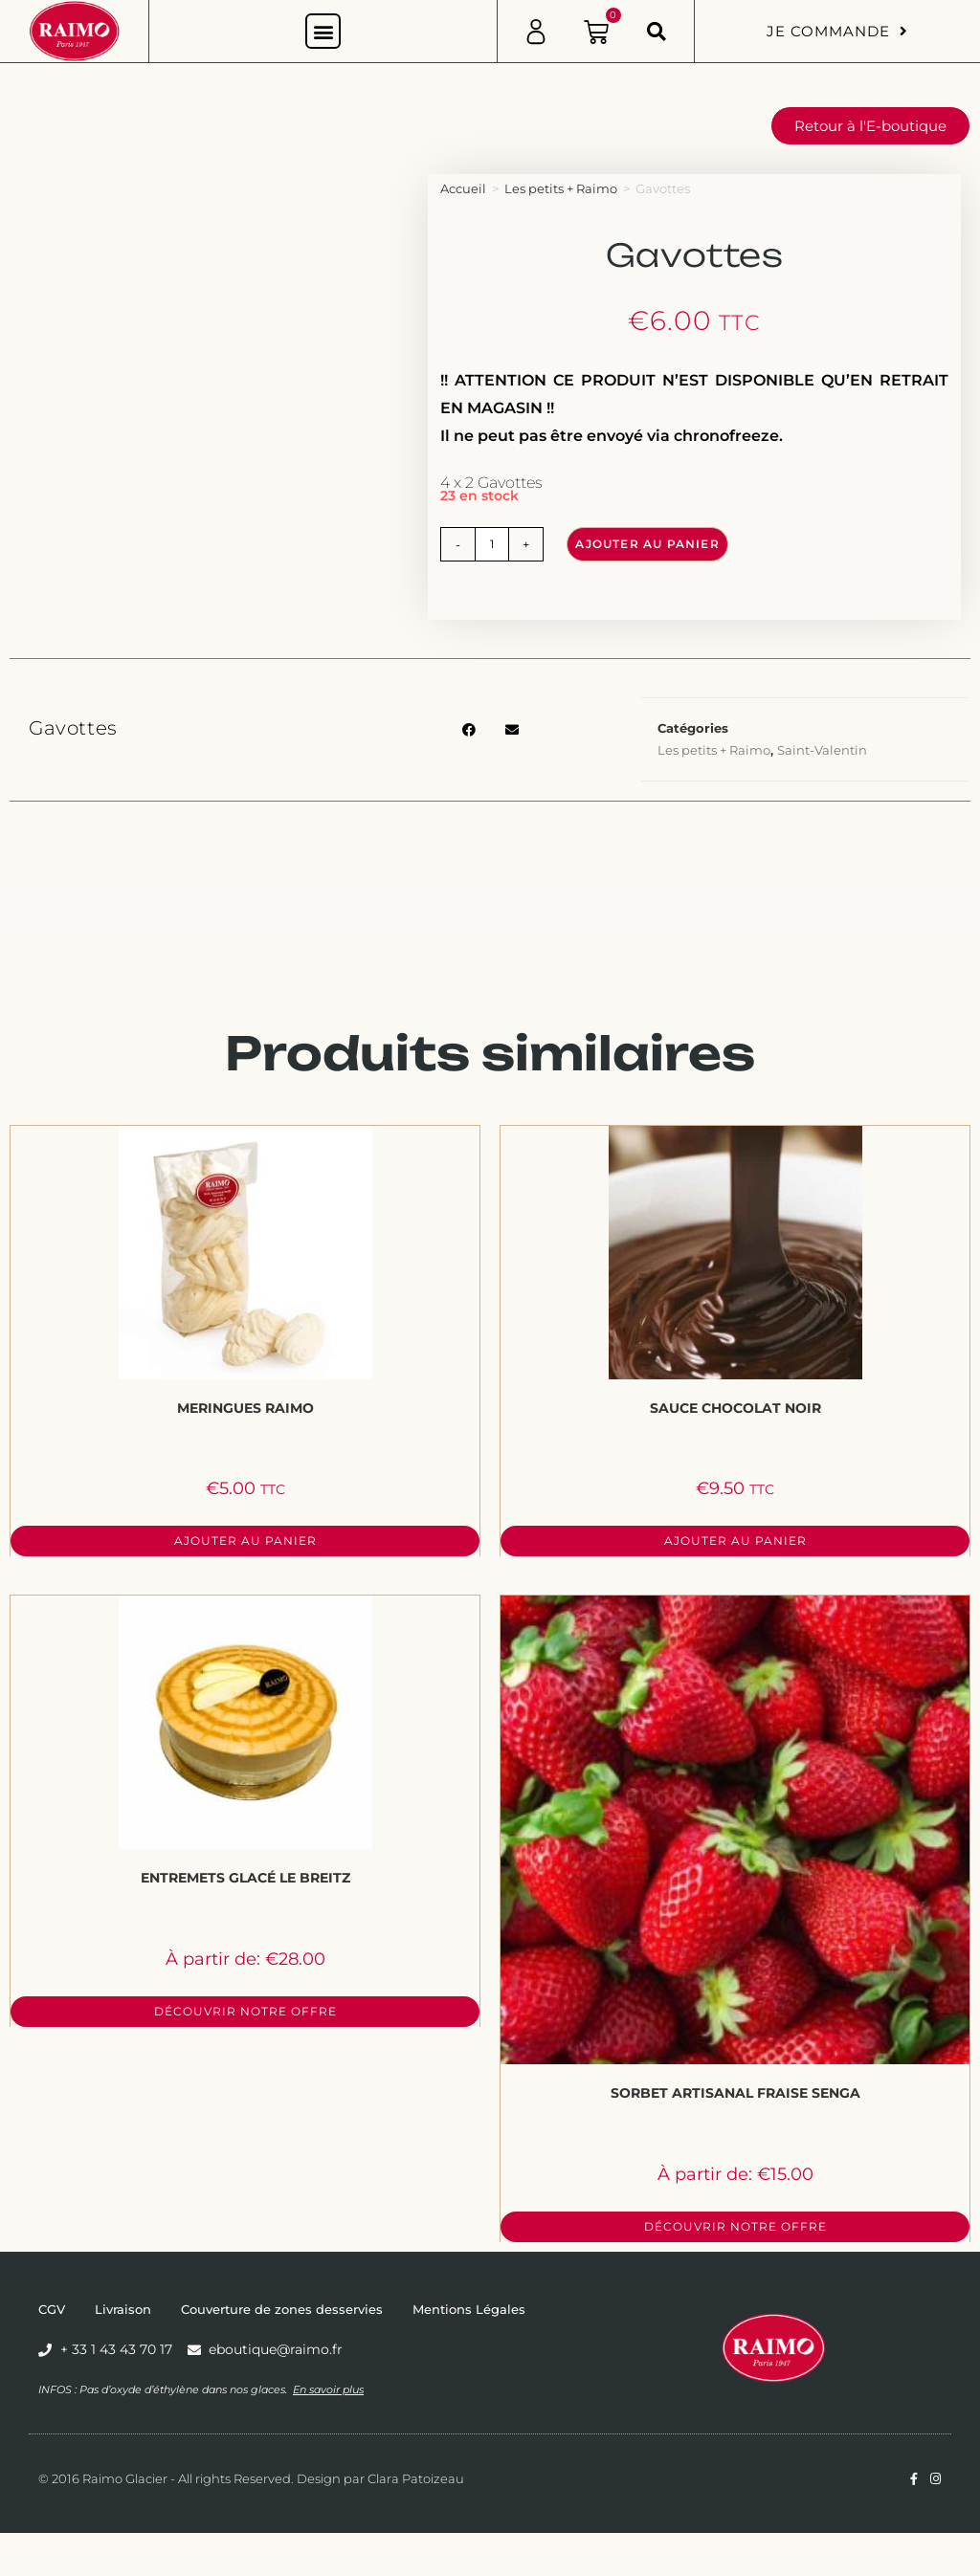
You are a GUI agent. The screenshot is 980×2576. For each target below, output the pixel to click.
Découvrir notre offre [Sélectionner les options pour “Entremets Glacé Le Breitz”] (245, 2011)
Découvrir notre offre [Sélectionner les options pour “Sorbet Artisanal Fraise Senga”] (735, 2226)
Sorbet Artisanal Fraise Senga (735, 2093)
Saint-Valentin (822, 750)
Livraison (123, 2309)
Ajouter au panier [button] (245, 1540)
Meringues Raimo (245, 1408)
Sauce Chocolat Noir (735, 1408)
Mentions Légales (468, 2309)
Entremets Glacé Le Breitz (245, 1877)
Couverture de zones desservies (282, 2309)
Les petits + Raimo (560, 188)
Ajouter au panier (647, 544)
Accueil (463, 188)
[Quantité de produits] (492, 544)
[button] (323, 31)
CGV (51, 2309)
